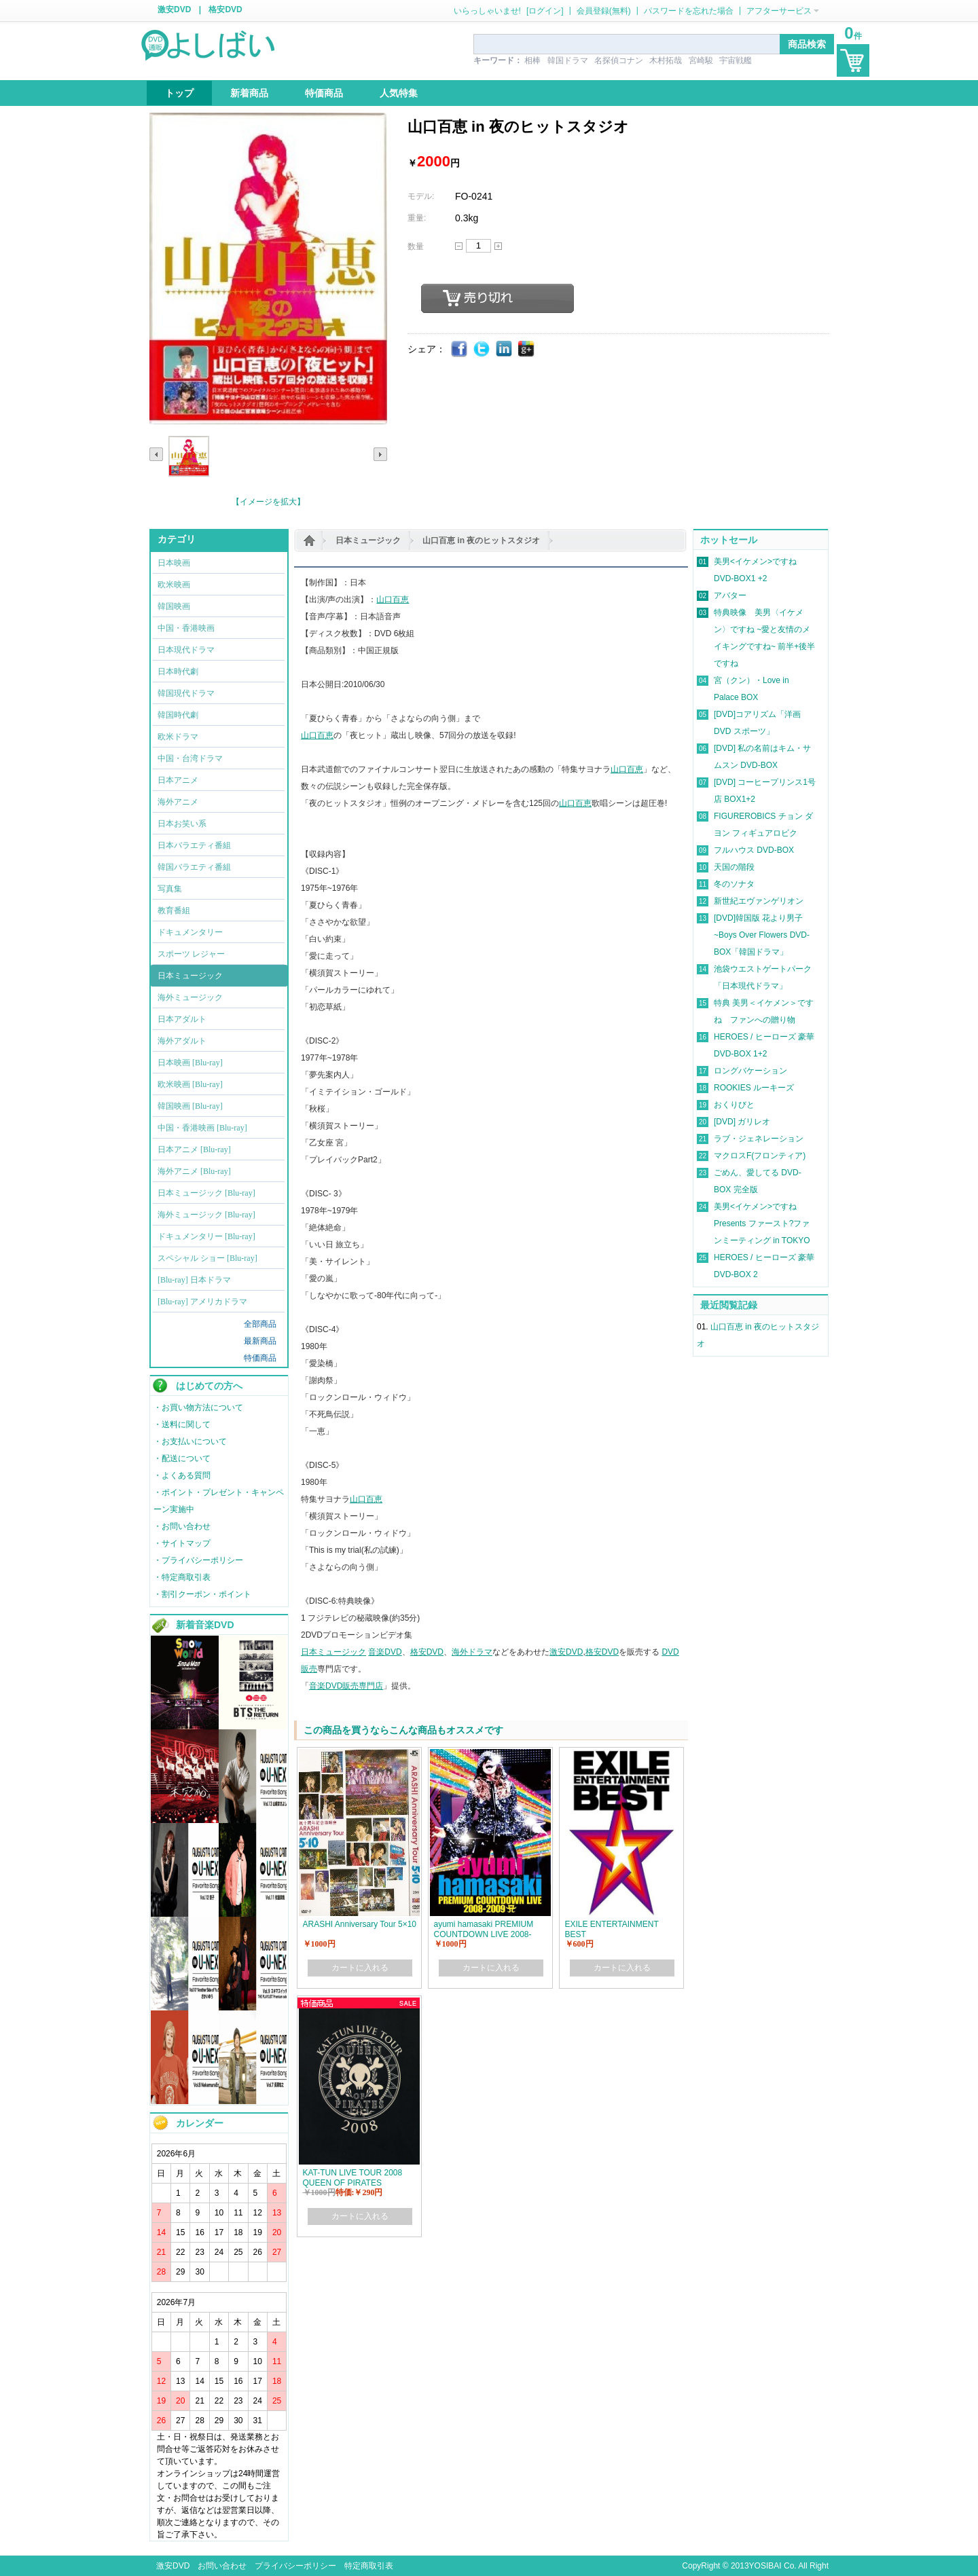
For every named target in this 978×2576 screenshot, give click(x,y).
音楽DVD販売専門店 (346, 1686)
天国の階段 (734, 867)
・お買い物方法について (198, 1407)
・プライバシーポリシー (198, 1560)
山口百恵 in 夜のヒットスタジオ (481, 540)
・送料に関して (182, 1424)
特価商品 (260, 1358)
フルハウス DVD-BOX (754, 850)
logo (209, 44)
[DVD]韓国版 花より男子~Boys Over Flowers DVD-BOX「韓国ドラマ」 (762, 935)
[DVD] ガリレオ (742, 1121)
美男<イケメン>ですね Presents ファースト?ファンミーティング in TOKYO (762, 1223)
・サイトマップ (182, 1543)
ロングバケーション (750, 1070)
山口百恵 (392, 599)
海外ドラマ (472, 1652)
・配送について (182, 1458)
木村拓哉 (665, 60)
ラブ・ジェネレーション (758, 1138)
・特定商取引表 (182, 1577)
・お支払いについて (190, 1441)
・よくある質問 (182, 1475)
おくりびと (734, 1104)
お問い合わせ (222, 2566)
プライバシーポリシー (295, 2566)
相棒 (532, 60)
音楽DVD (384, 1652)
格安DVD (225, 9)
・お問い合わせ (182, 1526)
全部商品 (260, 1324)
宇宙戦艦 (735, 60)
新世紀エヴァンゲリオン (758, 901)
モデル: (421, 196)
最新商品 (260, 1341)
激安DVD (174, 9)
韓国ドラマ (567, 60)
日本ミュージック (368, 540)
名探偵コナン (618, 60)
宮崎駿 (701, 60)
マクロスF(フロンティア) (759, 1155)
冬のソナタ (734, 884)
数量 (416, 246)
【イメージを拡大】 (268, 502)
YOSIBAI (765, 2566)
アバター (730, 595)
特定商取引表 (368, 2566)
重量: (417, 218)
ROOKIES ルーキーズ (754, 1087)
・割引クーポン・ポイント (202, 1594)
